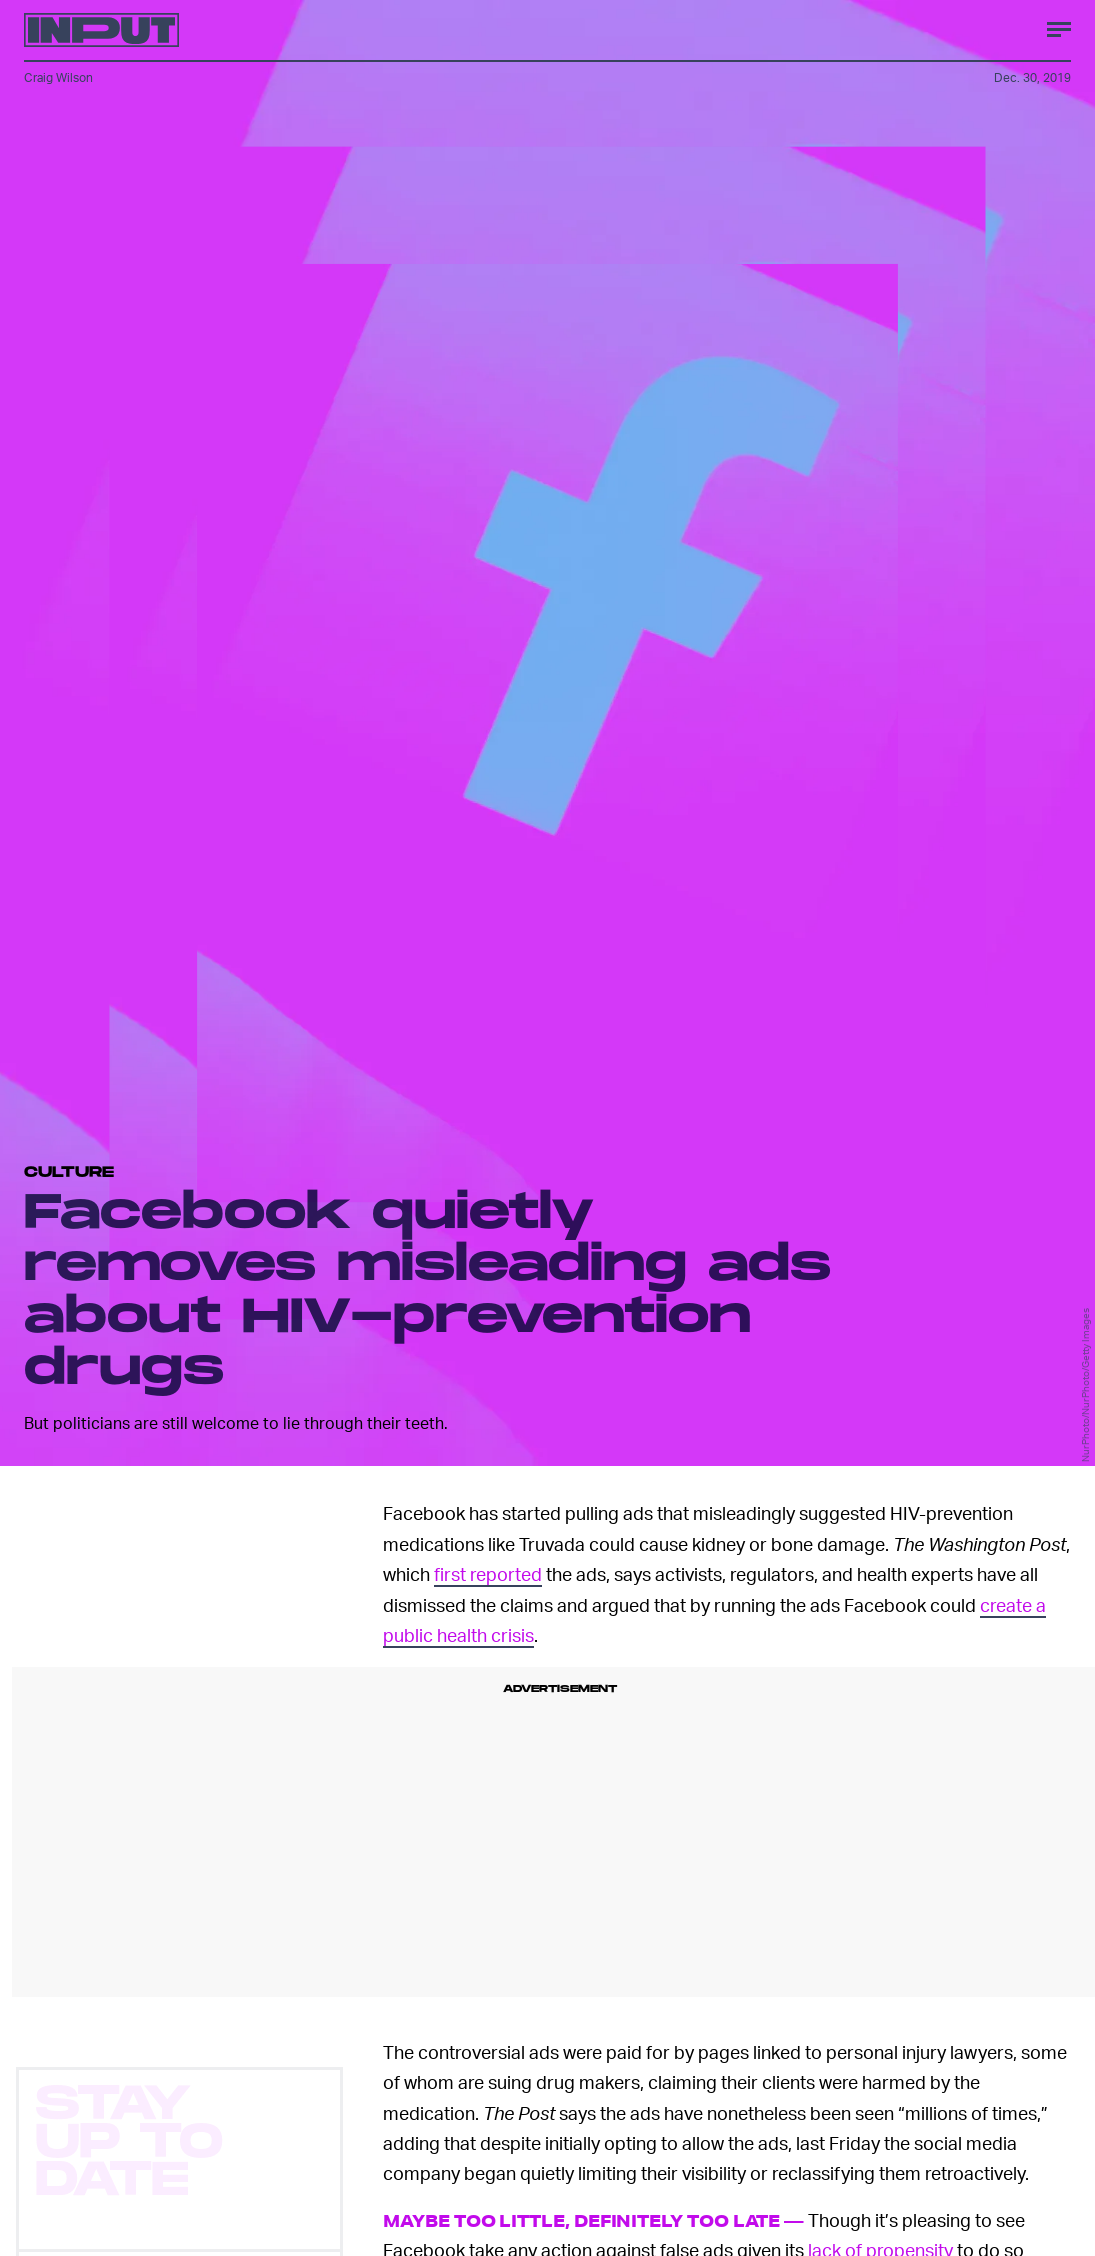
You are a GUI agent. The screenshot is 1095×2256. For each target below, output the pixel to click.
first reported (488, 1573)
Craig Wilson (58, 77)
